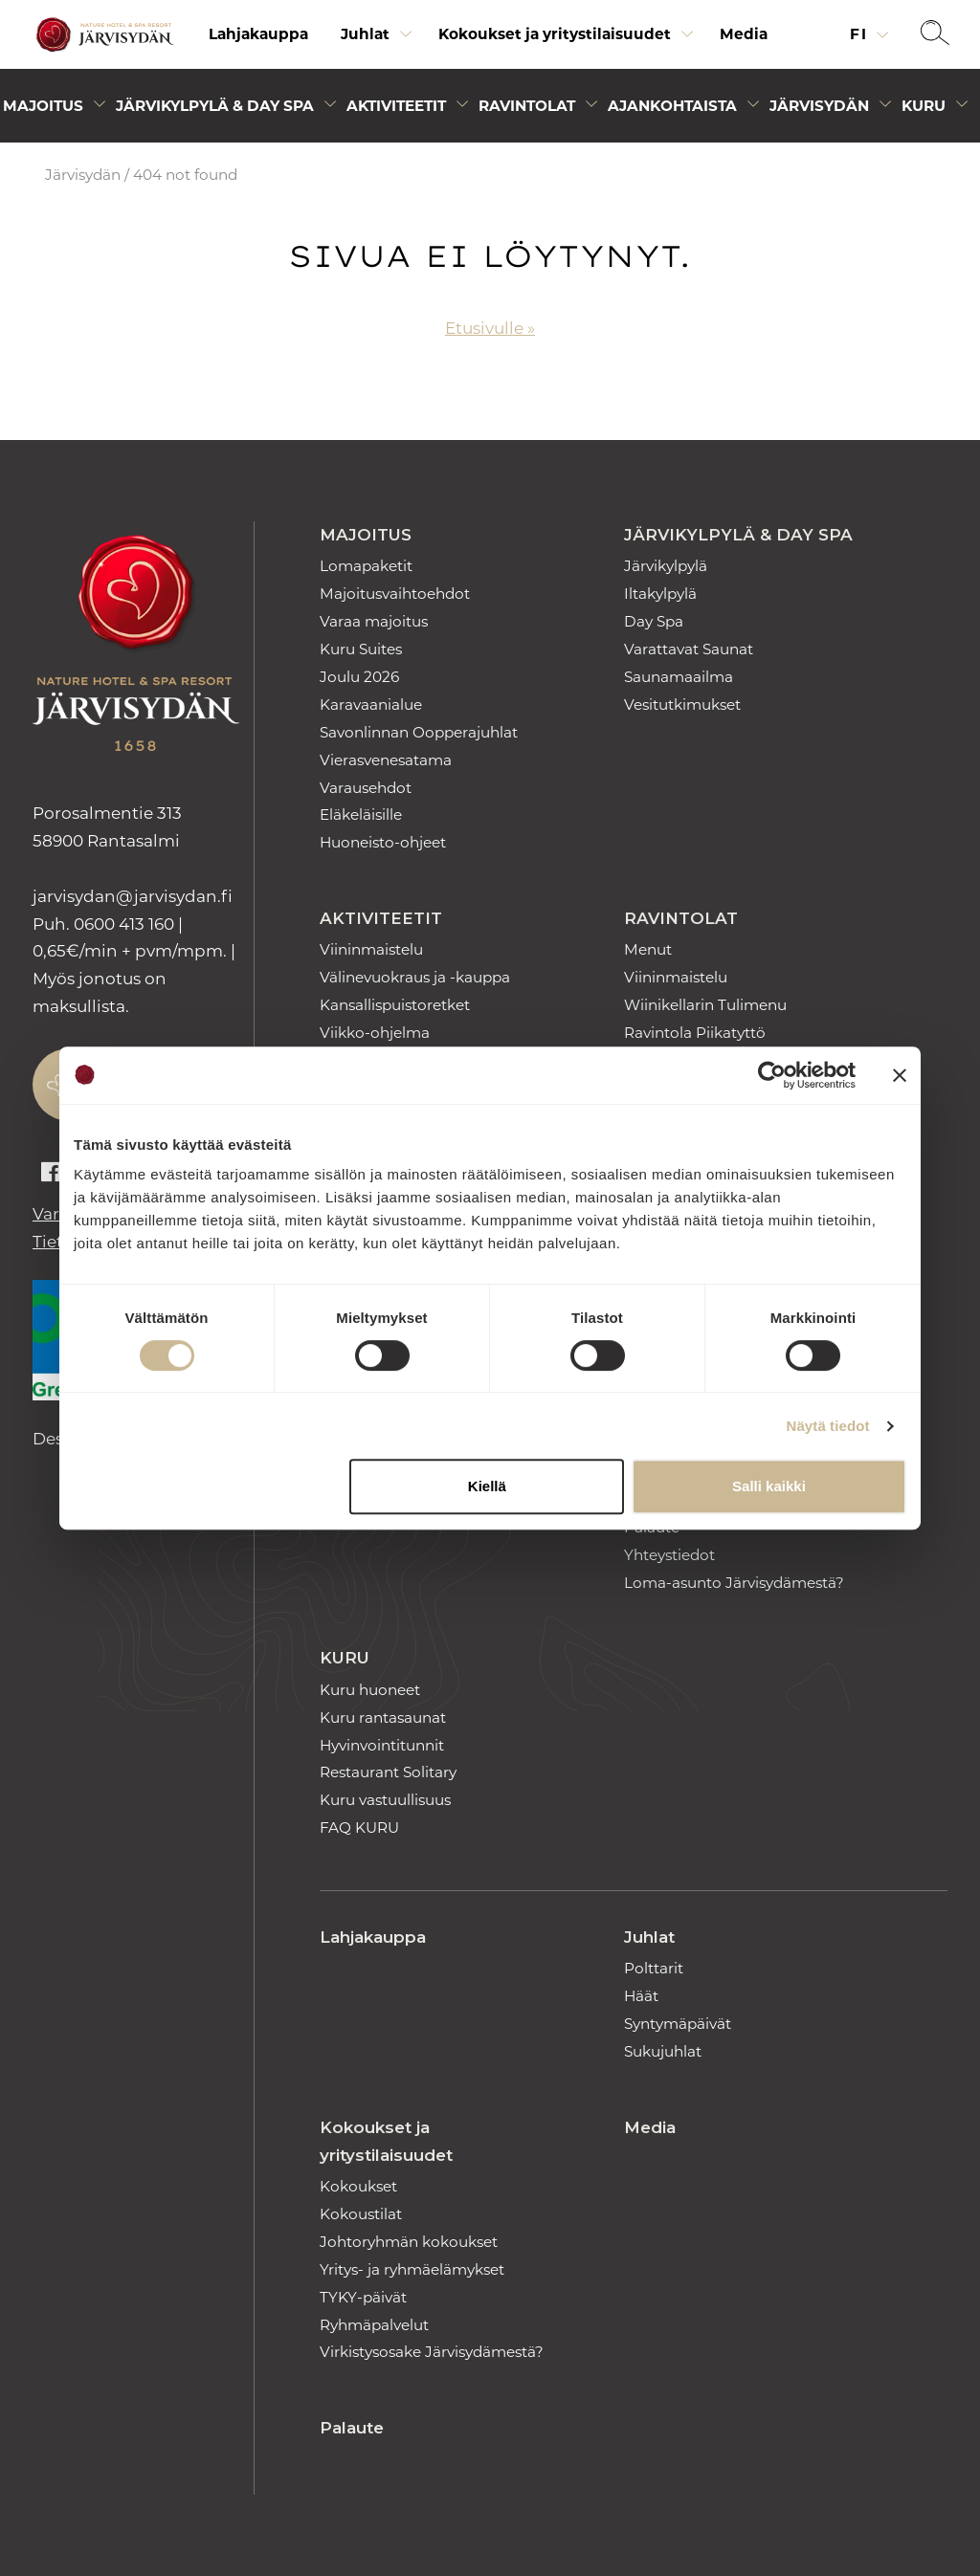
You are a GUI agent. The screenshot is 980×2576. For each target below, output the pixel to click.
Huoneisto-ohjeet (383, 842)
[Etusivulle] (102, 34)
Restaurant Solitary (388, 1772)
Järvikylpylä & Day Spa (738, 534)
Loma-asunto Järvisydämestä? (734, 1583)
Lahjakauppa (258, 34)
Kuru (344, 1657)
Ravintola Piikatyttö (695, 1033)
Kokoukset (358, 2186)
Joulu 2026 (359, 677)
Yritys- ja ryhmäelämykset (412, 2269)
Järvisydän (83, 174)
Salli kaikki (769, 1486)
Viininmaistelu (371, 949)
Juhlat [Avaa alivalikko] (365, 34)
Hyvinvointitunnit (382, 1745)
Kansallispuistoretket (395, 1005)
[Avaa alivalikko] (406, 38)
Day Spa (653, 621)
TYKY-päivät (363, 2297)
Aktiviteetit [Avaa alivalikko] (396, 106)
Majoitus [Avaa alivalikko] (43, 106)
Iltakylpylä (660, 593)
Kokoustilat (361, 2214)
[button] (935, 34)
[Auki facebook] (51, 1173)
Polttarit (653, 1968)
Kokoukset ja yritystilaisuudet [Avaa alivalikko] (554, 34)
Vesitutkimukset (682, 704)
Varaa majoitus (374, 621)
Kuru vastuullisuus (385, 1800)
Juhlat (649, 1937)
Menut (648, 949)
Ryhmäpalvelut (374, 2325)
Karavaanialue (371, 704)
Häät (641, 1996)
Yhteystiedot (669, 1555)
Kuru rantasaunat (383, 1717)
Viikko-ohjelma (375, 1033)
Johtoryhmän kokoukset (409, 2242)
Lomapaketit (366, 566)
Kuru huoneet (370, 1690)
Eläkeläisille (361, 814)
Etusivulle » (490, 328)
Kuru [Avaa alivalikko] (924, 106)
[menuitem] (258, 34)
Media (744, 34)
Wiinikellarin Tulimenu (705, 1005)
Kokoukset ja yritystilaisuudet (386, 2141)
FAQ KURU (359, 1827)
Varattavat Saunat (688, 649)
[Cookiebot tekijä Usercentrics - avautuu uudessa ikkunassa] (772, 1075)
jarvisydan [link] (133, 896)
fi (861, 34)
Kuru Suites (361, 649)
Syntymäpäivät (677, 2024)
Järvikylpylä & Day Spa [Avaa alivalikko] (215, 106)
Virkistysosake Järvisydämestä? (432, 2352)
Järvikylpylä (665, 566)
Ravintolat (681, 918)
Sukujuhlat (663, 2051)
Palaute (352, 2427)
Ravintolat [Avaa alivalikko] (527, 106)
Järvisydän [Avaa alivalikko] (819, 106)
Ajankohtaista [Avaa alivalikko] (672, 106)
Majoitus (366, 534)
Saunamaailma (678, 677)
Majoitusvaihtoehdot (395, 593)
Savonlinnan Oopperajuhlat (419, 732)
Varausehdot (366, 788)
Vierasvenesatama (386, 760)
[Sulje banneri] (899, 1075)
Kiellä (487, 1486)
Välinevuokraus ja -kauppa (415, 977)
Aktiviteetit (381, 918)
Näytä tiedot (828, 1426)
